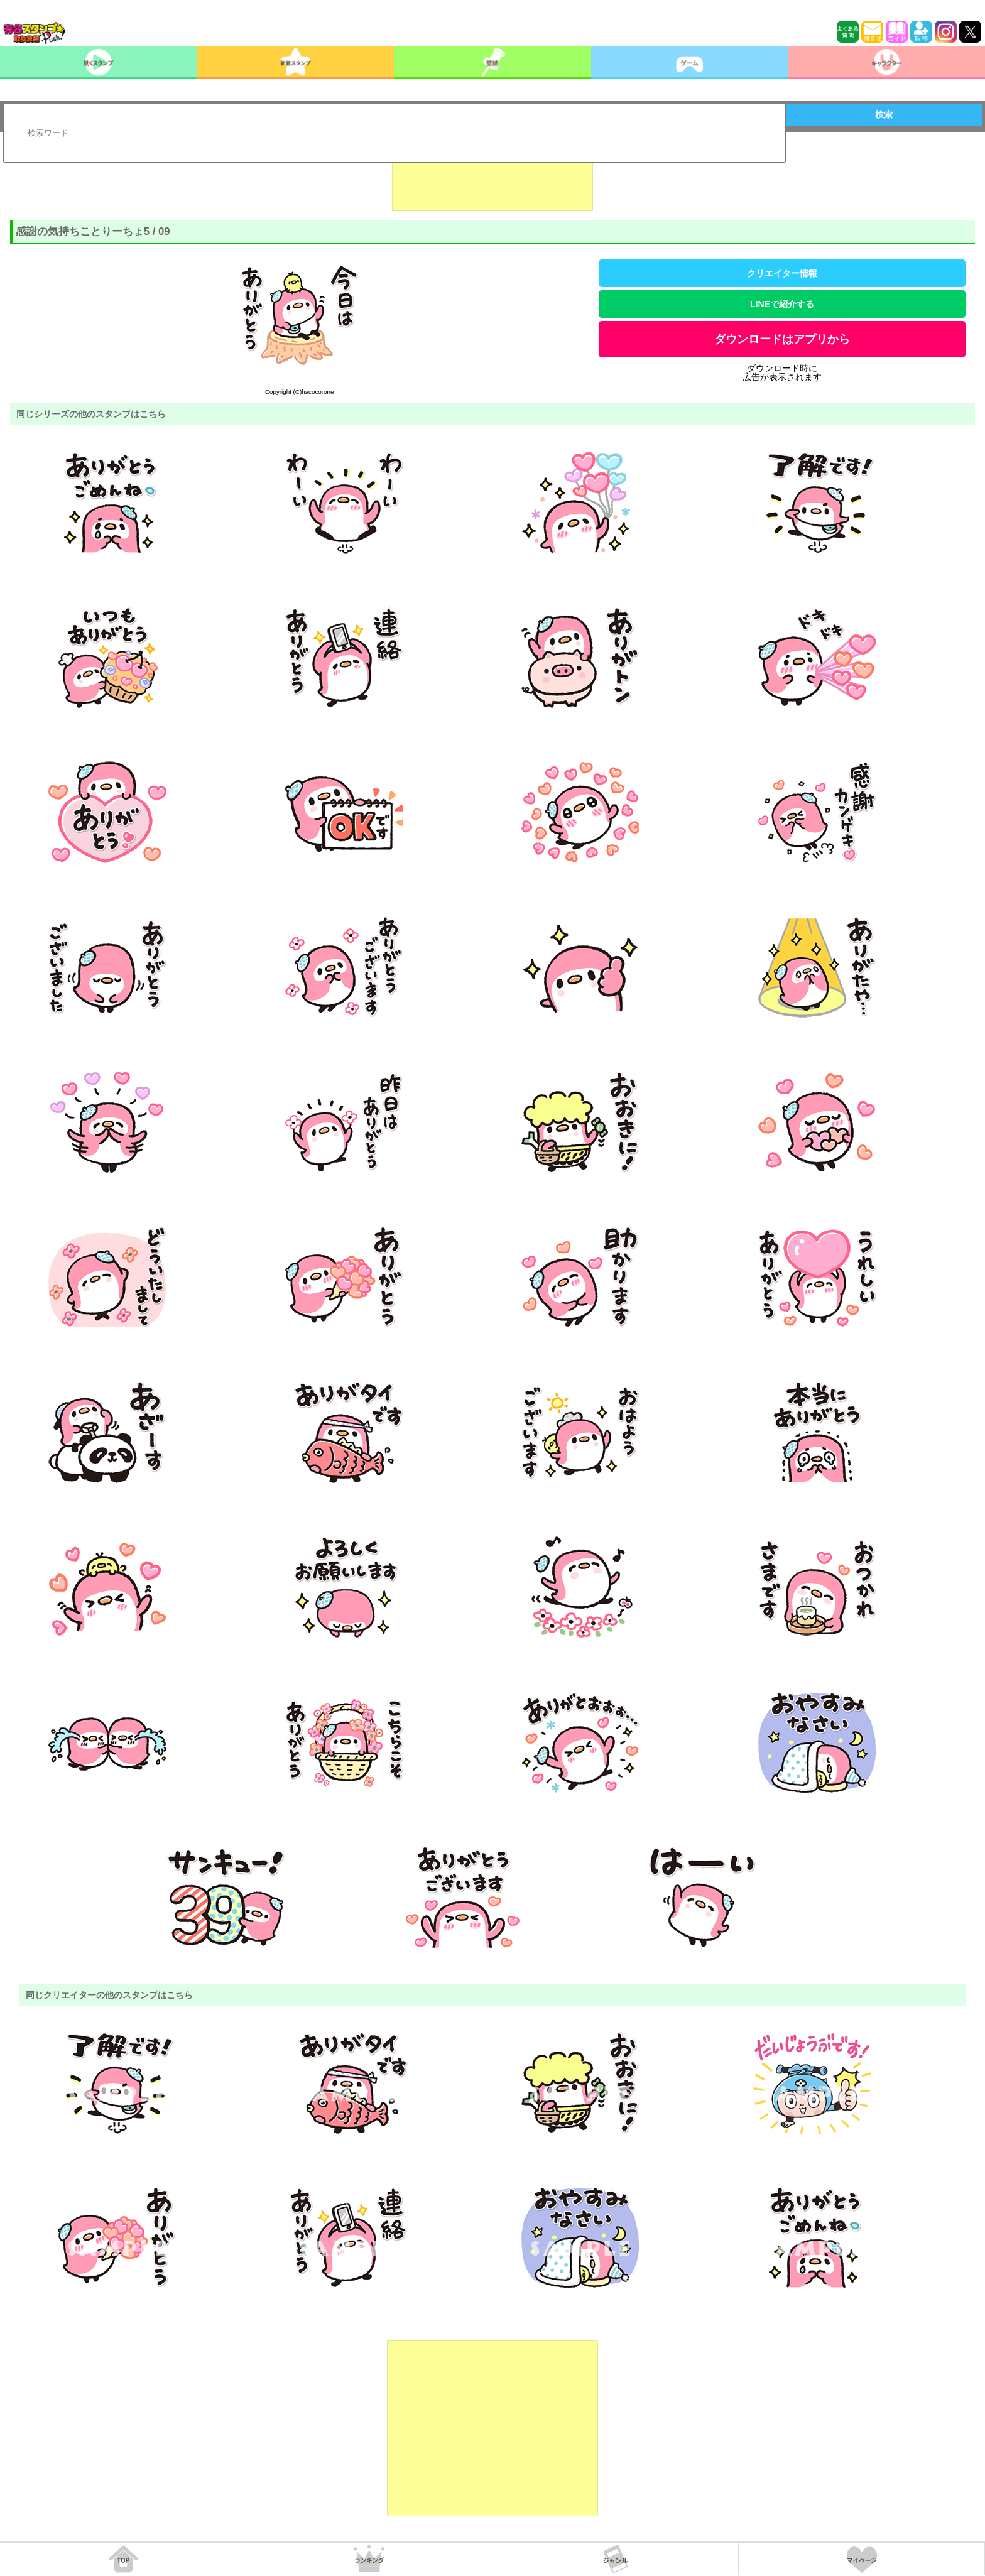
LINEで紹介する (782, 304)
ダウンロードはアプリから (782, 339)
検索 (884, 114)
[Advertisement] (492, 179)
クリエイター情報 (782, 273)
